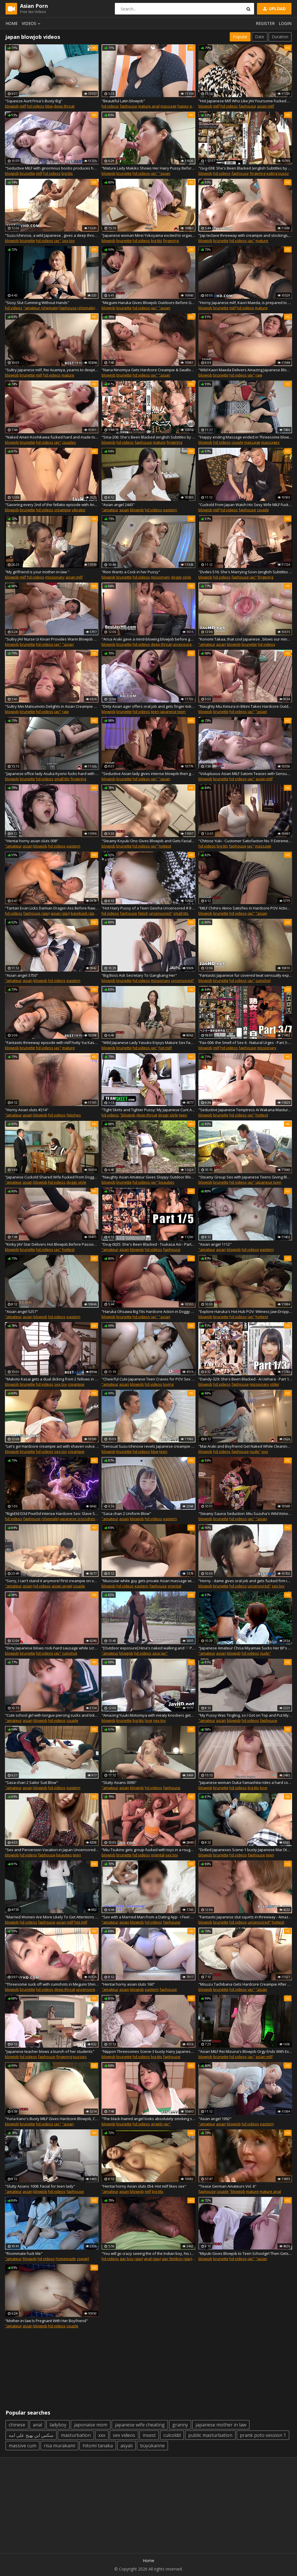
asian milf (265, 106)
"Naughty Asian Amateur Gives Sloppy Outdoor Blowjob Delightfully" (148, 1177)
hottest (165, 846)
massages (270, 442)
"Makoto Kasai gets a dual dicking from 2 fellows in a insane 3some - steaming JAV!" (52, 1379)
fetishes (73, 1115)
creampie (62, 509)
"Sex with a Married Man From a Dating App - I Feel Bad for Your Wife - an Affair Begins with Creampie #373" (148, 1917)
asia (156, 1653)
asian (124, 509)
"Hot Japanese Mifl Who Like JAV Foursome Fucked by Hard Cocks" (245, 100)
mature (262, 240)
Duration (280, 36)
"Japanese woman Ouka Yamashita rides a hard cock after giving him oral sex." (245, 1782)
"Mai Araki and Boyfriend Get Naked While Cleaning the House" (245, 1446)
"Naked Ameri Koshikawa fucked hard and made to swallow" (52, 437)
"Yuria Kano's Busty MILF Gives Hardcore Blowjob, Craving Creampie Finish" (52, 2118)
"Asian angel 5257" (21, 1311)
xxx (101, 2435)
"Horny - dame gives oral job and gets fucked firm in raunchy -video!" (245, 1580)
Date (259, 36)
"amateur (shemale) (40, 307)
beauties (166, 1182)
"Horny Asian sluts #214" (26, 1109)
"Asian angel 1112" (214, 1244)
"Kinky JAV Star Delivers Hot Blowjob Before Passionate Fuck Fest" (52, 1244)
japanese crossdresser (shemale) (89, 1518)
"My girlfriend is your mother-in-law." (37, 571)
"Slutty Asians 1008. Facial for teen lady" (40, 2186)
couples (69, 442)
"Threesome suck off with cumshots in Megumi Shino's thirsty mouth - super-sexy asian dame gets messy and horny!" (52, 1984)
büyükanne (152, 2445)
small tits (62, 778)
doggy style (181, 577)
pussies (80, 2056)
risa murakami (59, 2445)
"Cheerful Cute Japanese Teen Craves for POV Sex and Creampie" (148, 1379)
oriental (174, 1586)
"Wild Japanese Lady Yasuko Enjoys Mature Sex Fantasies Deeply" (148, 1042)
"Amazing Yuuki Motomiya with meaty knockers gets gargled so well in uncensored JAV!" (148, 1715)
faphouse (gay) (36, 913)
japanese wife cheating (140, 2425)
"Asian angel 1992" (214, 2118)
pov (265, 1451)
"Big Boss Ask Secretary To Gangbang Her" (139, 975)
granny (180, 2425)
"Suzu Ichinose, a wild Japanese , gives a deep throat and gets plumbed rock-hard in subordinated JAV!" (52, 235)
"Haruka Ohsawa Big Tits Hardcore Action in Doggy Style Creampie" (148, 1311)
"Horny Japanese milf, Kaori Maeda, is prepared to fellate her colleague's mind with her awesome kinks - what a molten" (245, 302)
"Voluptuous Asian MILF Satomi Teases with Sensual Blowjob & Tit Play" (245, 773)
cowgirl (83, 2258)
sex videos (124, 2435)
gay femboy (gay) (177, 2258)
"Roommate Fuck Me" (24, 2253)
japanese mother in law (220, 2425)
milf (23, 106)
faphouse (128, 106)
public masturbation (210, 2435)
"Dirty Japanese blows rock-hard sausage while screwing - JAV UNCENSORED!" (52, 1648)
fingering (257, 173)
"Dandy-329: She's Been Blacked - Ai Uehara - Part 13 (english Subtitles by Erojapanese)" (245, 1379)
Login (285, 23)
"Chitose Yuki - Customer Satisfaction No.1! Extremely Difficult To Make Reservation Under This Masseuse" (245, 840)
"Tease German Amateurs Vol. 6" (227, 2186)
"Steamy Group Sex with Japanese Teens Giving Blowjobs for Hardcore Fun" (245, 1177)
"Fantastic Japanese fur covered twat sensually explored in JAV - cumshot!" (245, 975)
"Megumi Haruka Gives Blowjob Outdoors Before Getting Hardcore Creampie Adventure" (148, 302)
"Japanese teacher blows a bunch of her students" (49, 2051)
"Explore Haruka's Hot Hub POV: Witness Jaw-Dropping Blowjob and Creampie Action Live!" (245, 1311)
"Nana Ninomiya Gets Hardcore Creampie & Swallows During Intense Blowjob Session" (148, 369)
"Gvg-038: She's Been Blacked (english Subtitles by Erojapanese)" (245, 168)
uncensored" (184, 644)
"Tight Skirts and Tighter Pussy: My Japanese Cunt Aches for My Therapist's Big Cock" (148, 1109)
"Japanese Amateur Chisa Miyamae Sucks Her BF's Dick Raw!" (245, 1648)
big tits (67, 173)
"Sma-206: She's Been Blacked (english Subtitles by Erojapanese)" (148, 437)
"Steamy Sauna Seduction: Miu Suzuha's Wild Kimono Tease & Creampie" (245, 1513)
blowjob (12, 106)
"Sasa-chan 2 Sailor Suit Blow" (31, 1782)
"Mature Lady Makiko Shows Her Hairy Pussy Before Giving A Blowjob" (148, 168)
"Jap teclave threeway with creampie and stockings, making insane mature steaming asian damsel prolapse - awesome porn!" (245, 235)
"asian (164, 173)
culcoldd (172, 2435)
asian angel (62, 1586)
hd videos (35, 106)
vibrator (79, 509)
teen (155, 711)
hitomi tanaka (98, 2445)
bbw (49, 106)
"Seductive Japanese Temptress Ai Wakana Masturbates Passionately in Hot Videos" (245, 1109)
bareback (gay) (84, 913)
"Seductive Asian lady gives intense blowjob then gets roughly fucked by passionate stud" (148, 773)
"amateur (110, 509)
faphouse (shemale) (77, 307)
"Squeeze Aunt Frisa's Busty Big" (33, 100)
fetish (143, 913)
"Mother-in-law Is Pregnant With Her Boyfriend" (46, 2320)
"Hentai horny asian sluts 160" (128, 1984)
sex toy (68, 240)
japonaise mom (90, 2425)
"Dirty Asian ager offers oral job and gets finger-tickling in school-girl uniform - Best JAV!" (148, 706)
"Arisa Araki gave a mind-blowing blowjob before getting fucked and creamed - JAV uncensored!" (148, 639)
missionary (55, 577)
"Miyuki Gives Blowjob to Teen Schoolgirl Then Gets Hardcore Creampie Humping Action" (245, 2253)
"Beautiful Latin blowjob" (123, 100)
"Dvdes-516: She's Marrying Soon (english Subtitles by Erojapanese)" (245, 571)
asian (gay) (60, 913)
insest (149, 2435)
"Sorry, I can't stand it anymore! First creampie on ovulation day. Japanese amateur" (52, 1580)
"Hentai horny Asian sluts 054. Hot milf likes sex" (144, 2186)
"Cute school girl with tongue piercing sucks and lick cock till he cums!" (52, 1715)
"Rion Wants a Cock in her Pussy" (131, 571)
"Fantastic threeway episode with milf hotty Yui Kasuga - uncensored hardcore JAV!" (52, 1042)
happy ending (190, 106)
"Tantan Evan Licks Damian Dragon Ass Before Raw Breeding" (52, 908)
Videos (32, 23)
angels (157, 2123)
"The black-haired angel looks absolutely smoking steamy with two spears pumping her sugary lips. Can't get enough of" (148, 2118)
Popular (240, 36)
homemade (66, 2258)
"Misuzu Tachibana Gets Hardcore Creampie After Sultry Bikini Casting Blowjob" (245, 1984)
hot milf (165, 1047)
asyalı (126, 2445)
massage (168, 106)
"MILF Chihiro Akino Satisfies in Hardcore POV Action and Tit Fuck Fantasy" (245, 908)
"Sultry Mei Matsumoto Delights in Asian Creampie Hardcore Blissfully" (52, 706)
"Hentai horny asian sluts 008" (31, 840)
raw (259, 375)
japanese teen (173, 711)
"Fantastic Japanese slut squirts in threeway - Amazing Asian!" (245, 1917)
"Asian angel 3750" (21, 975)
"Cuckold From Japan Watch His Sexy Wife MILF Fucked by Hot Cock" (245, 504)
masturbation (76, 2435)
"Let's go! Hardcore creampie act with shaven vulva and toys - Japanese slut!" (52, 1446)
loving (168, 1384)
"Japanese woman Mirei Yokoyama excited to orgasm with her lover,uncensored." (148, 235)
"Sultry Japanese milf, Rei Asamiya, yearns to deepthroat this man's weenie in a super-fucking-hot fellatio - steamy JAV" (52, 369)
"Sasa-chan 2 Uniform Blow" (126, 1513)
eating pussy (277, 173)
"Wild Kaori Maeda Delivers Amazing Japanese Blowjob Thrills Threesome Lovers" (245, 369)
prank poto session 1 (263, 2435)
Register (265, 23)
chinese (17, 2425)
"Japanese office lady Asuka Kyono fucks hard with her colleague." (52, 773)
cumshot (263, 980)
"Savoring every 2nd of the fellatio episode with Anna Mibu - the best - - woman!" (52, 504)
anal (37, 2425)
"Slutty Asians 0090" (119, 1782)
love (148, 1720)
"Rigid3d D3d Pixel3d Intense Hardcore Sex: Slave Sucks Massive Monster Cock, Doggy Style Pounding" (52, 1513)
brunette (27, 173)
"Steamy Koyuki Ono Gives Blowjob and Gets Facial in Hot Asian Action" (148, 840)
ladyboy (58, 2425)
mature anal (149, 106)
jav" (154, 173)
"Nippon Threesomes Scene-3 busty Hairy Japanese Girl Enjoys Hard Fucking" (148, 2051)
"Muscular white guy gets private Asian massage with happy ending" (148, 1580)
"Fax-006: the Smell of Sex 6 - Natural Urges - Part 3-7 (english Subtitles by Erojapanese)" (245, 1042)
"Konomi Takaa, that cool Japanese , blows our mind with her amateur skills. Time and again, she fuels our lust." (245, 639)
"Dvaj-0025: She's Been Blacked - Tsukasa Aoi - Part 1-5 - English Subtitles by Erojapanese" (148, 1244)
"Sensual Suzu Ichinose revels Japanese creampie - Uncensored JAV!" (148, 1446)
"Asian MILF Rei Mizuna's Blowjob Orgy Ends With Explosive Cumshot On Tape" (245, 2051)
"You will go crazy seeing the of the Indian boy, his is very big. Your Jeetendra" (148, 2253)
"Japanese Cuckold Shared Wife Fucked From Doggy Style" (52, 1177)
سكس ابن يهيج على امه (31, 2435)
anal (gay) (152, 2258)
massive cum (22, 2445)
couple (237, 442)
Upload (274, 8)
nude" (255, 1451)
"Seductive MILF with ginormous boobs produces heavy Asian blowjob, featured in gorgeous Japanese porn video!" (52, 168)
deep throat (64, 106)
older (274, 1384)
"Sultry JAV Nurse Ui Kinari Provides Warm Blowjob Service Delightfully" (52, 639)
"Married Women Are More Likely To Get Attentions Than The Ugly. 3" (52, 1917)
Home (12, 23)
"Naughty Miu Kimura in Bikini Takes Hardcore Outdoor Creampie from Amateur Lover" (245, 706)
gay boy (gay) (131, 2258)
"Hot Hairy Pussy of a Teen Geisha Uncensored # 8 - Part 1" (148, 908)
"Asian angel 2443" (118, 504)
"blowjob (127, 1115)
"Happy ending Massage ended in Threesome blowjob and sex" (245, 437)
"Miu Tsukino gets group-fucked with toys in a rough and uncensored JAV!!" (148, 1849)
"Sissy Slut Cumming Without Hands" (37, 302)
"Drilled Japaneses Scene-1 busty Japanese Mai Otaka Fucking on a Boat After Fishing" (245, 1849)
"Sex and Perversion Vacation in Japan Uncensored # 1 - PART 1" (52, 1849)
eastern (170, 509)
